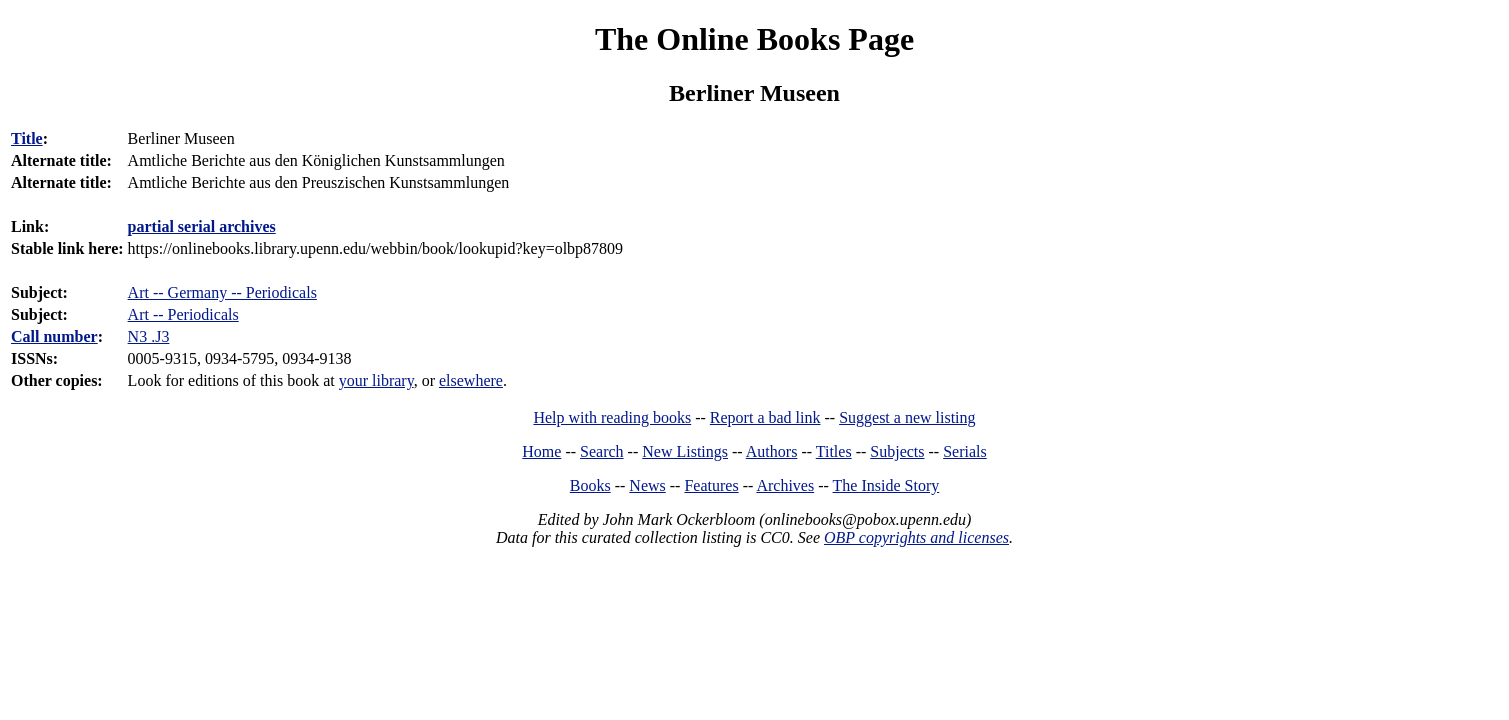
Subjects (897, 451)
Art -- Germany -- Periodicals (222, 292)
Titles (834, 451)
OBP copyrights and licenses (916, 537)
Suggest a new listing (907, 417)
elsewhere (471, 380)
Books (590, 485)
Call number (54, 336)
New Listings (685, 451)
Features (711, 485)
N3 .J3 (149, 336)
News (647, 485)
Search (602, 451)
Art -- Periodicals (183, 314)
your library (376, 380)
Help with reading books (612, 417)
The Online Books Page (754, 39)
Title (27, 138)
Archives (785, 485)
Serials (965, 451)
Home (541, 451)
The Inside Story (886, 485)
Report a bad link (765, 417)
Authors (772, 451)
